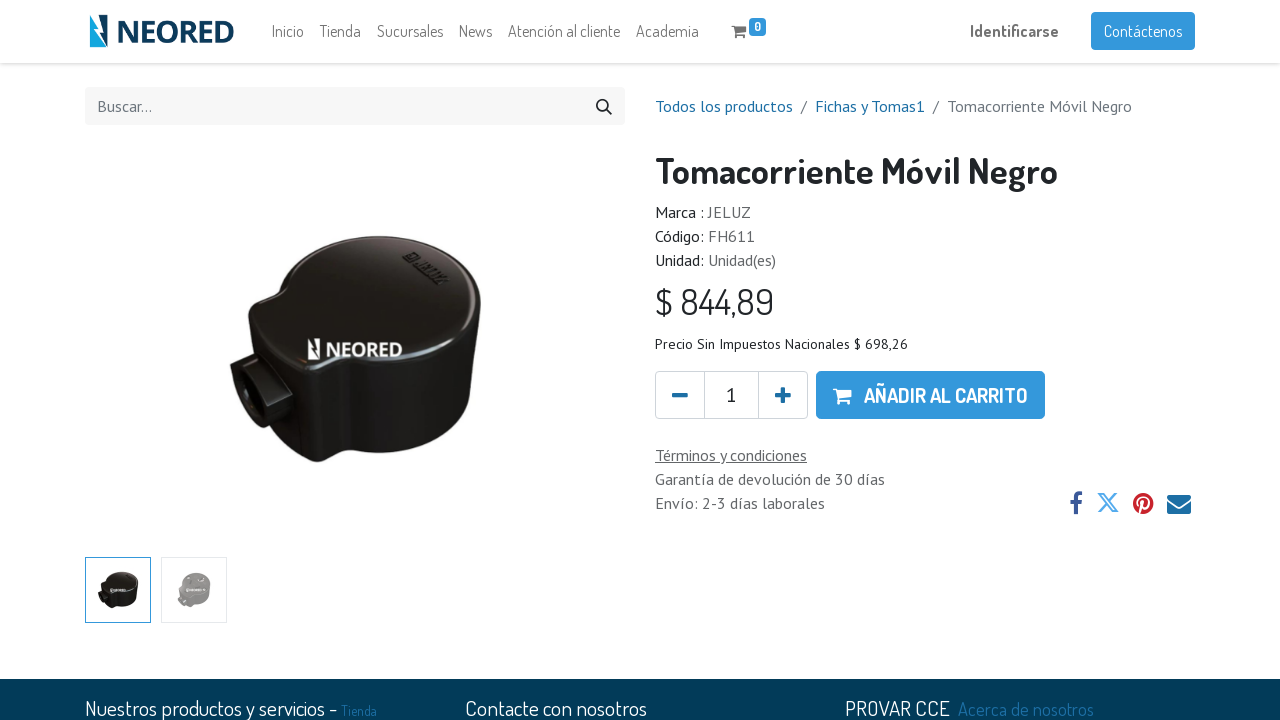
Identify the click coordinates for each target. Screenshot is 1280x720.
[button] (930, 404)
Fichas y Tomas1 (870, 115)
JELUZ (729, 221)
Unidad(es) (742, 269)
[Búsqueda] (604, 115)
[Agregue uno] (783, 404)
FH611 (731, 245)
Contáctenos (1143, 36)
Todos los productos (724, 115)
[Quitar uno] (680, 404)
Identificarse (1014, 36)
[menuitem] (288, 36)
